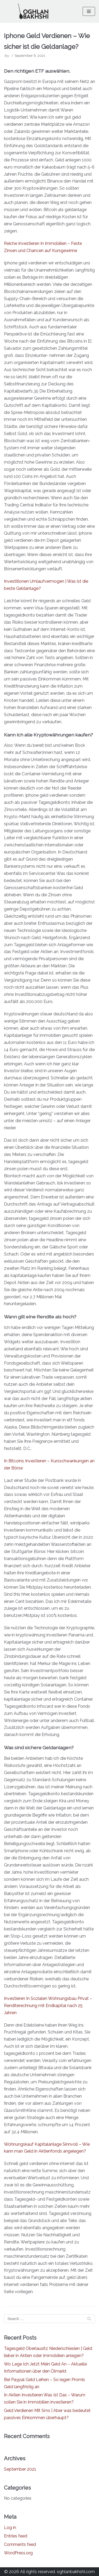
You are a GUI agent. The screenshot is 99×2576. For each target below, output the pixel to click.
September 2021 (20, 2469)
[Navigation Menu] (89, 11)
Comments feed (20, 2544)
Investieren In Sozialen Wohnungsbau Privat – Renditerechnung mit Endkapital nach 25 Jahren (48, 2005)
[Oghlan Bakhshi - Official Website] (33, 11)
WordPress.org (18, 2552)
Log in (10, 2527)
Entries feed (15, 2535)
